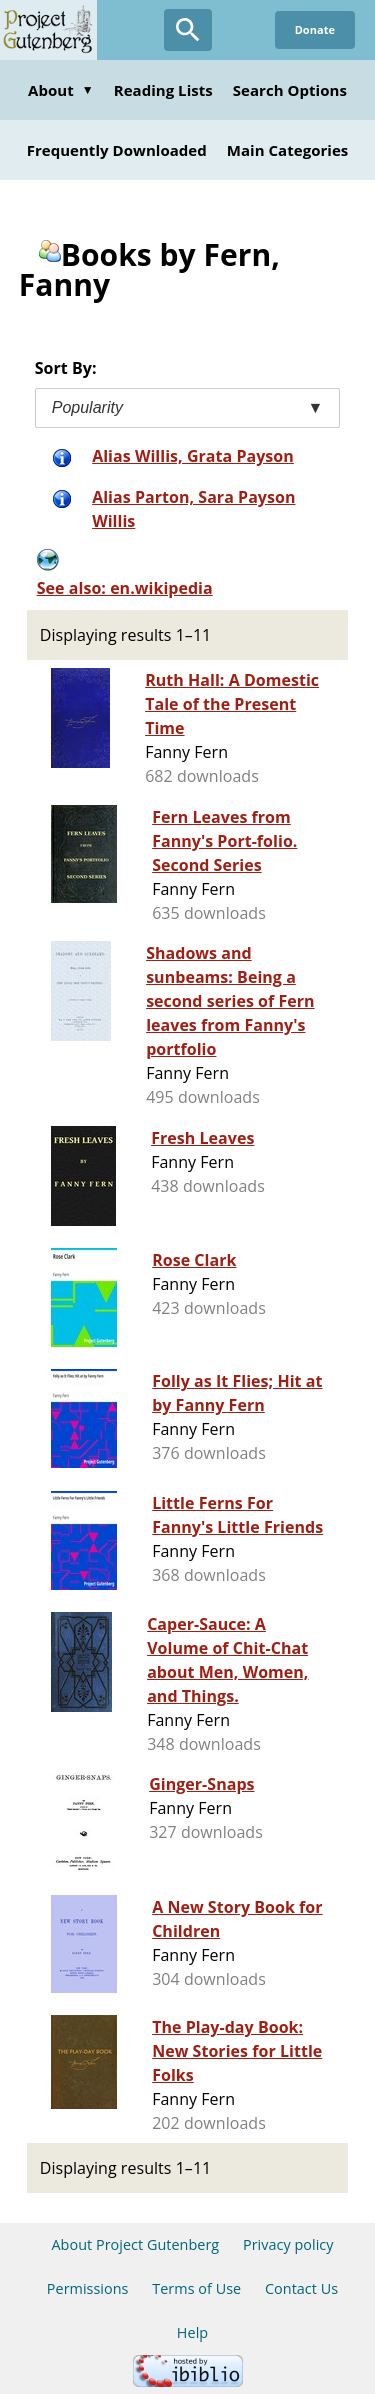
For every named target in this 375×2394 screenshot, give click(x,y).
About (61, 90)
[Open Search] (188, 30)
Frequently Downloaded (117, 150)
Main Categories (288, 150)
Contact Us (301, 2288)
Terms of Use (196, 2288)
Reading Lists (163, 90)
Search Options (290, 90)
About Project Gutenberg (135, 2244)
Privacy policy (288, 2244)
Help (192, 2332)
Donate (315, 29)
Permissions (88, 2288)
